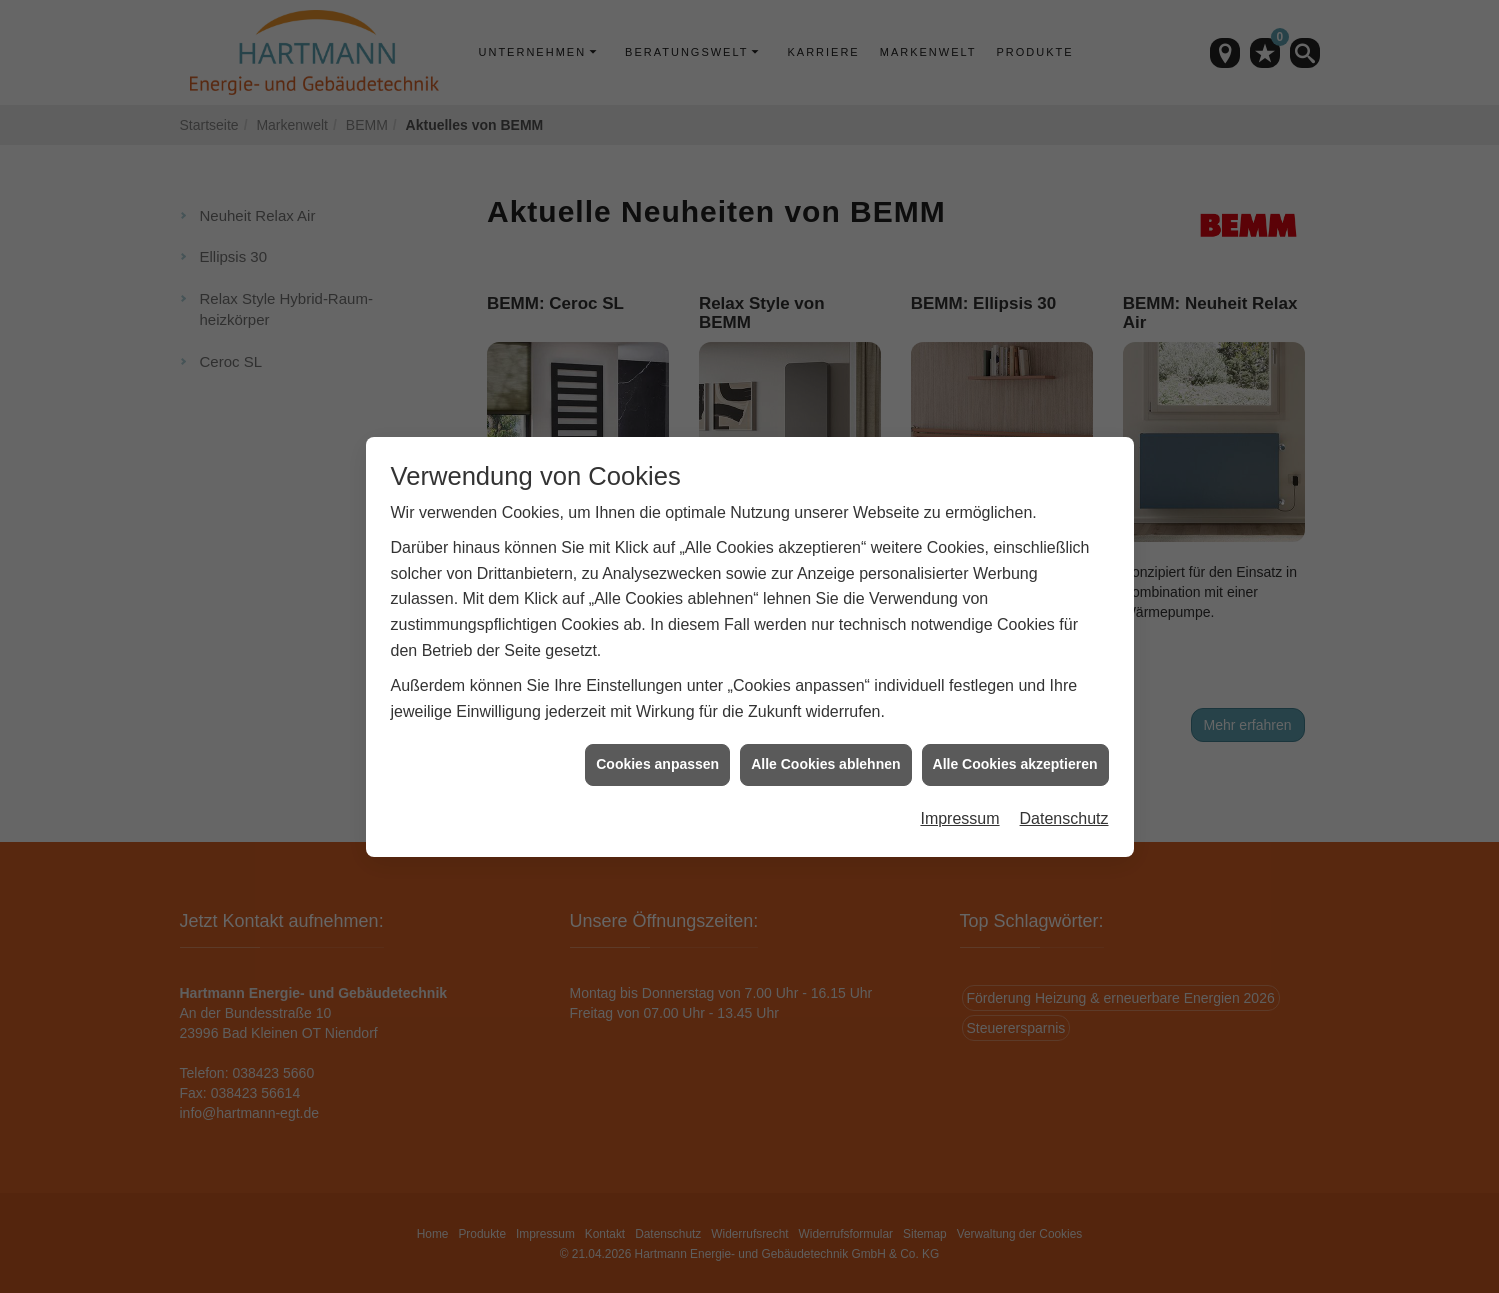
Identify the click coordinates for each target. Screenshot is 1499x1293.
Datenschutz (1064, 810)
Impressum (959, 810)
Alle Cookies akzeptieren (1015, 757)
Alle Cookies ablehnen (825, 757)
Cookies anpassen (657, 757)
